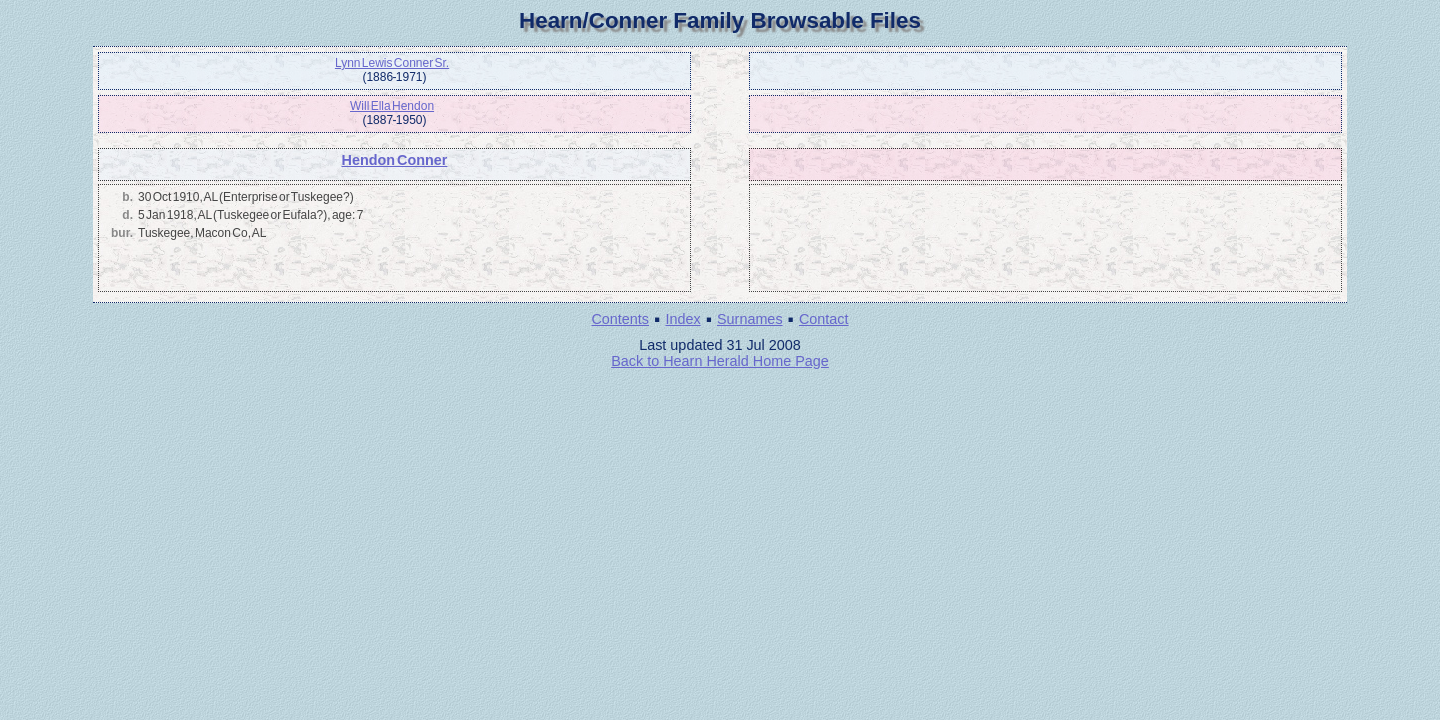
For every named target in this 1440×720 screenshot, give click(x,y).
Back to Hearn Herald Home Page (720, 361)
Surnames (750, 319)
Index (682, 319)
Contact (824, 319)
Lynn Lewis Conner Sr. (392, 63)
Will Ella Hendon (392, 106)
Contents (620, 319)
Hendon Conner (394, 160)
